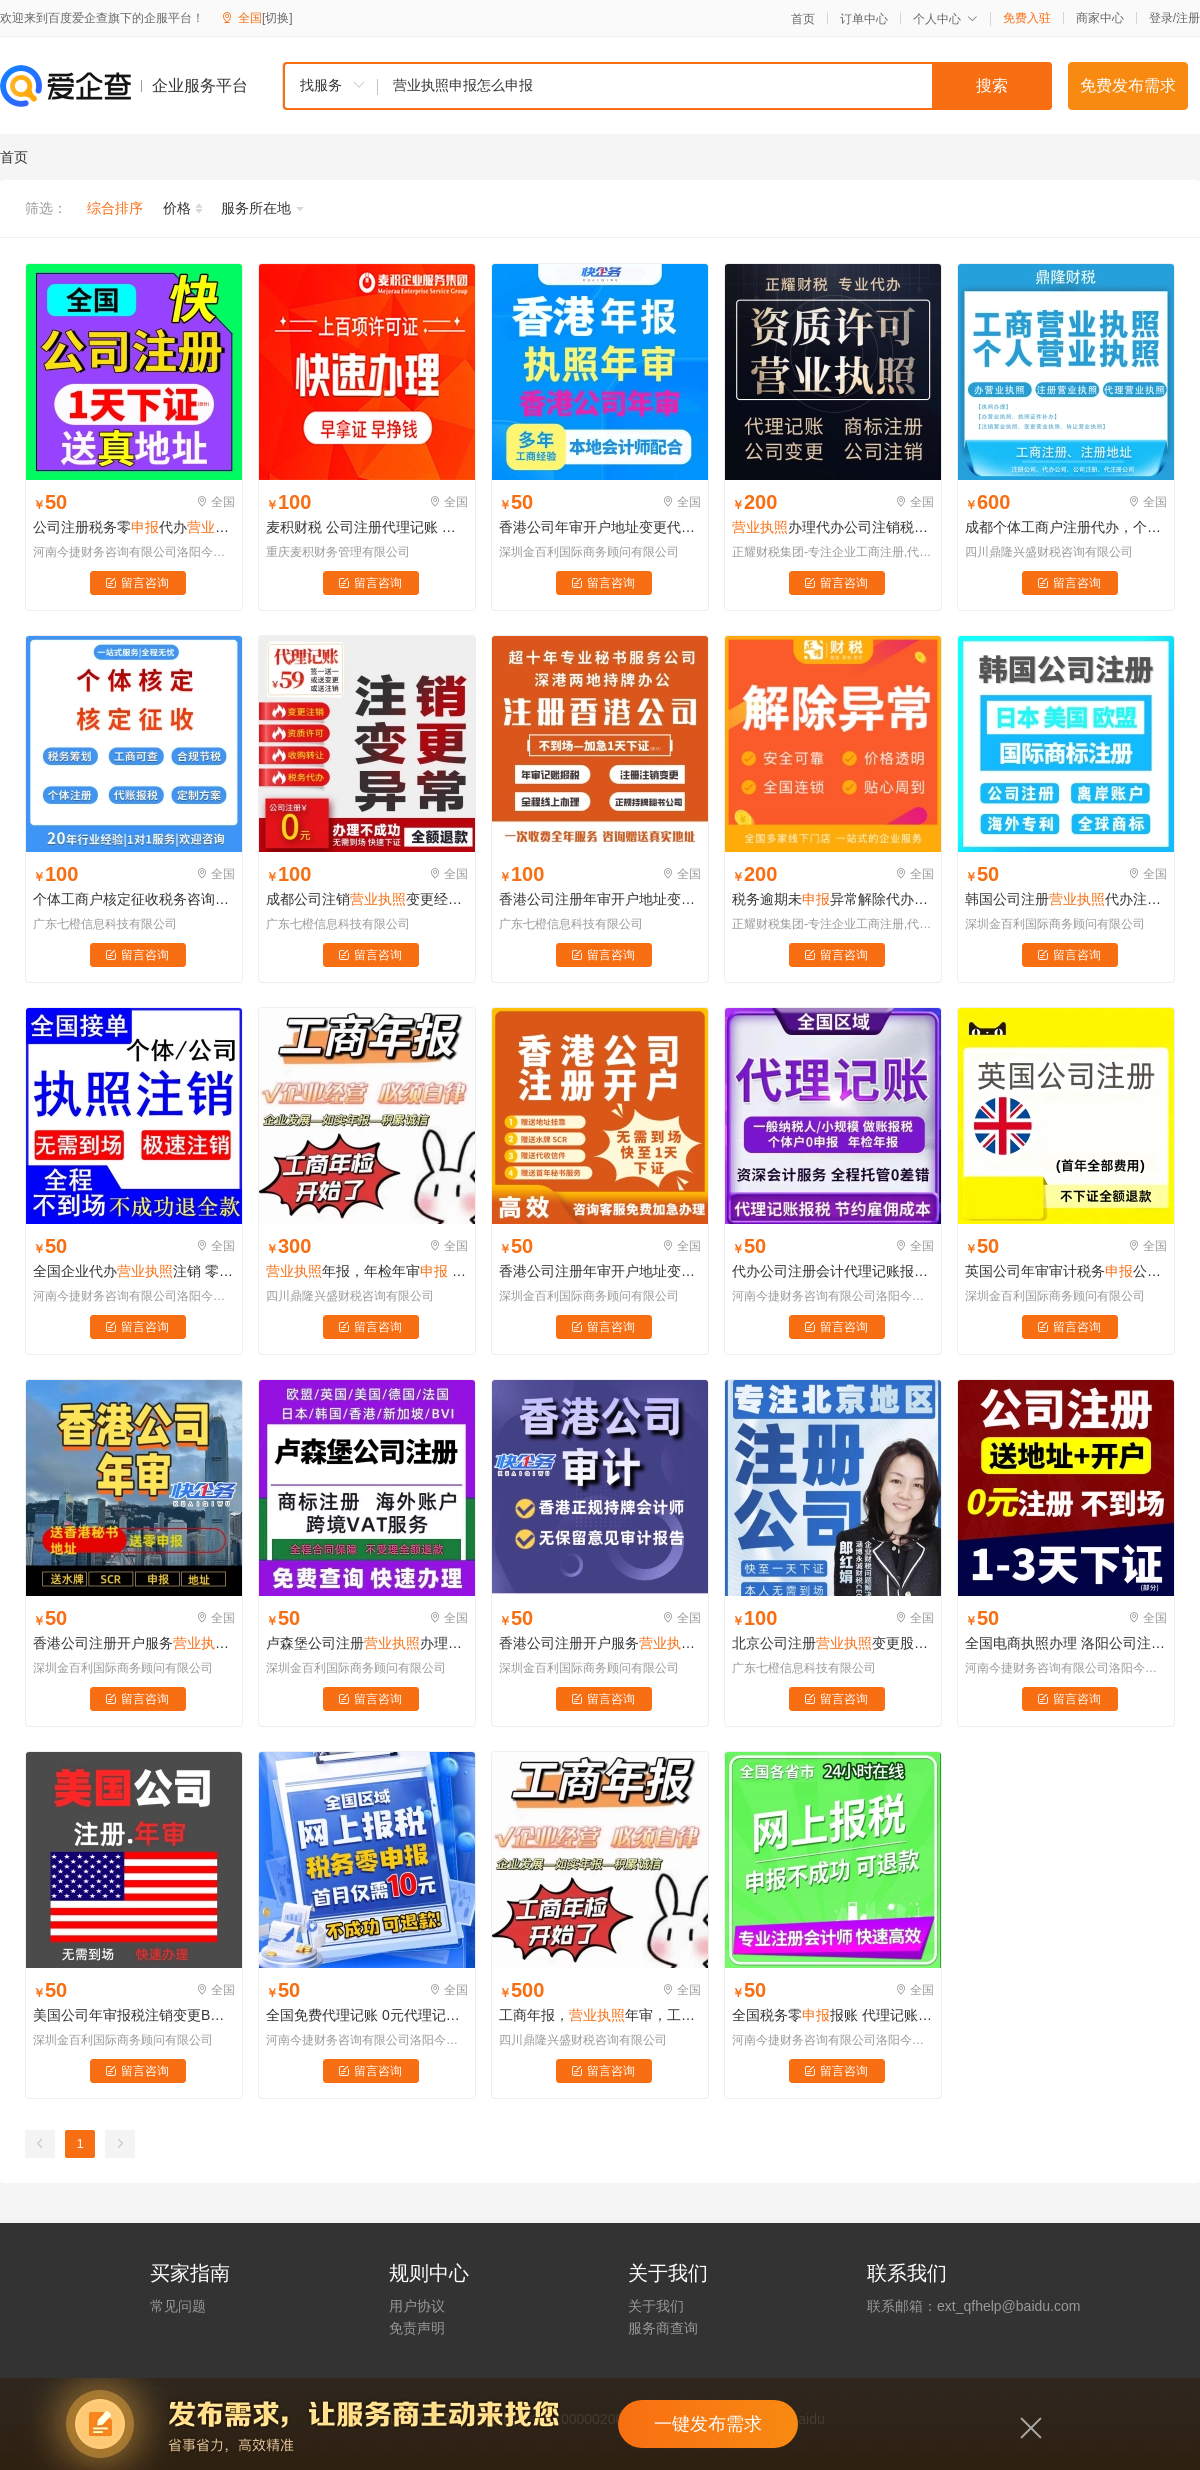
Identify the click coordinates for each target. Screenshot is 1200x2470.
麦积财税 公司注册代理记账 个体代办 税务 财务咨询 (367, 527)
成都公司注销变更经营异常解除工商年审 (367, 899)
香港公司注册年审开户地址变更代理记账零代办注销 (600, 899)
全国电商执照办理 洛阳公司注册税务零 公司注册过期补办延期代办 (1066, 1643)
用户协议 (417, 2306)
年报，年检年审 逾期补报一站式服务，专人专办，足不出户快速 (367, 1271)
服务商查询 (663, 2328)
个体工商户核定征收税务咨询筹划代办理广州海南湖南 (134, 899)
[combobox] (667, 86)
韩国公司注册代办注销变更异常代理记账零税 (1066, 899)
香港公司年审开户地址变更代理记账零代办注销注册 (600, 527)
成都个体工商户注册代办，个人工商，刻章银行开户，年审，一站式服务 (1066, 527)
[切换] (277, 18)
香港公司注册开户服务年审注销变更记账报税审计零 (134, 1643)
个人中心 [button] (945, 19)
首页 (803, 19)
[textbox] (715, 86)
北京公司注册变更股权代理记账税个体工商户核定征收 (833, 1643)
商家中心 (1100, 18)
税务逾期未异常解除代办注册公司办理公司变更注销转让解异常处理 (833, 899)
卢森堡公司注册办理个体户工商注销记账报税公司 (367, 1643)
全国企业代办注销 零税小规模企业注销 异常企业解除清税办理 (134, 1271)
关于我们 (656, 2306)
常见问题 (178, 2306)
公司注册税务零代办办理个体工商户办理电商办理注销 (134, 527)
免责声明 (417, 2328)
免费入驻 (1027, 18)
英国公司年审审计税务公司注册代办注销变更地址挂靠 (1066, 1271)
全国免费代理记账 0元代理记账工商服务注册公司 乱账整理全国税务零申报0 (367, 2015)
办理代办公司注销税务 (833, 527)
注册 (1188, 18)
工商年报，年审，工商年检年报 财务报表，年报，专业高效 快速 (600, 2015)
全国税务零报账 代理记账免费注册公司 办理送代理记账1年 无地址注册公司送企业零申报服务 (833, 2015)
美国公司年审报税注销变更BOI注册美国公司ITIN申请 (134, 2015)
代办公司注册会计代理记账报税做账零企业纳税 (833, 1271)
